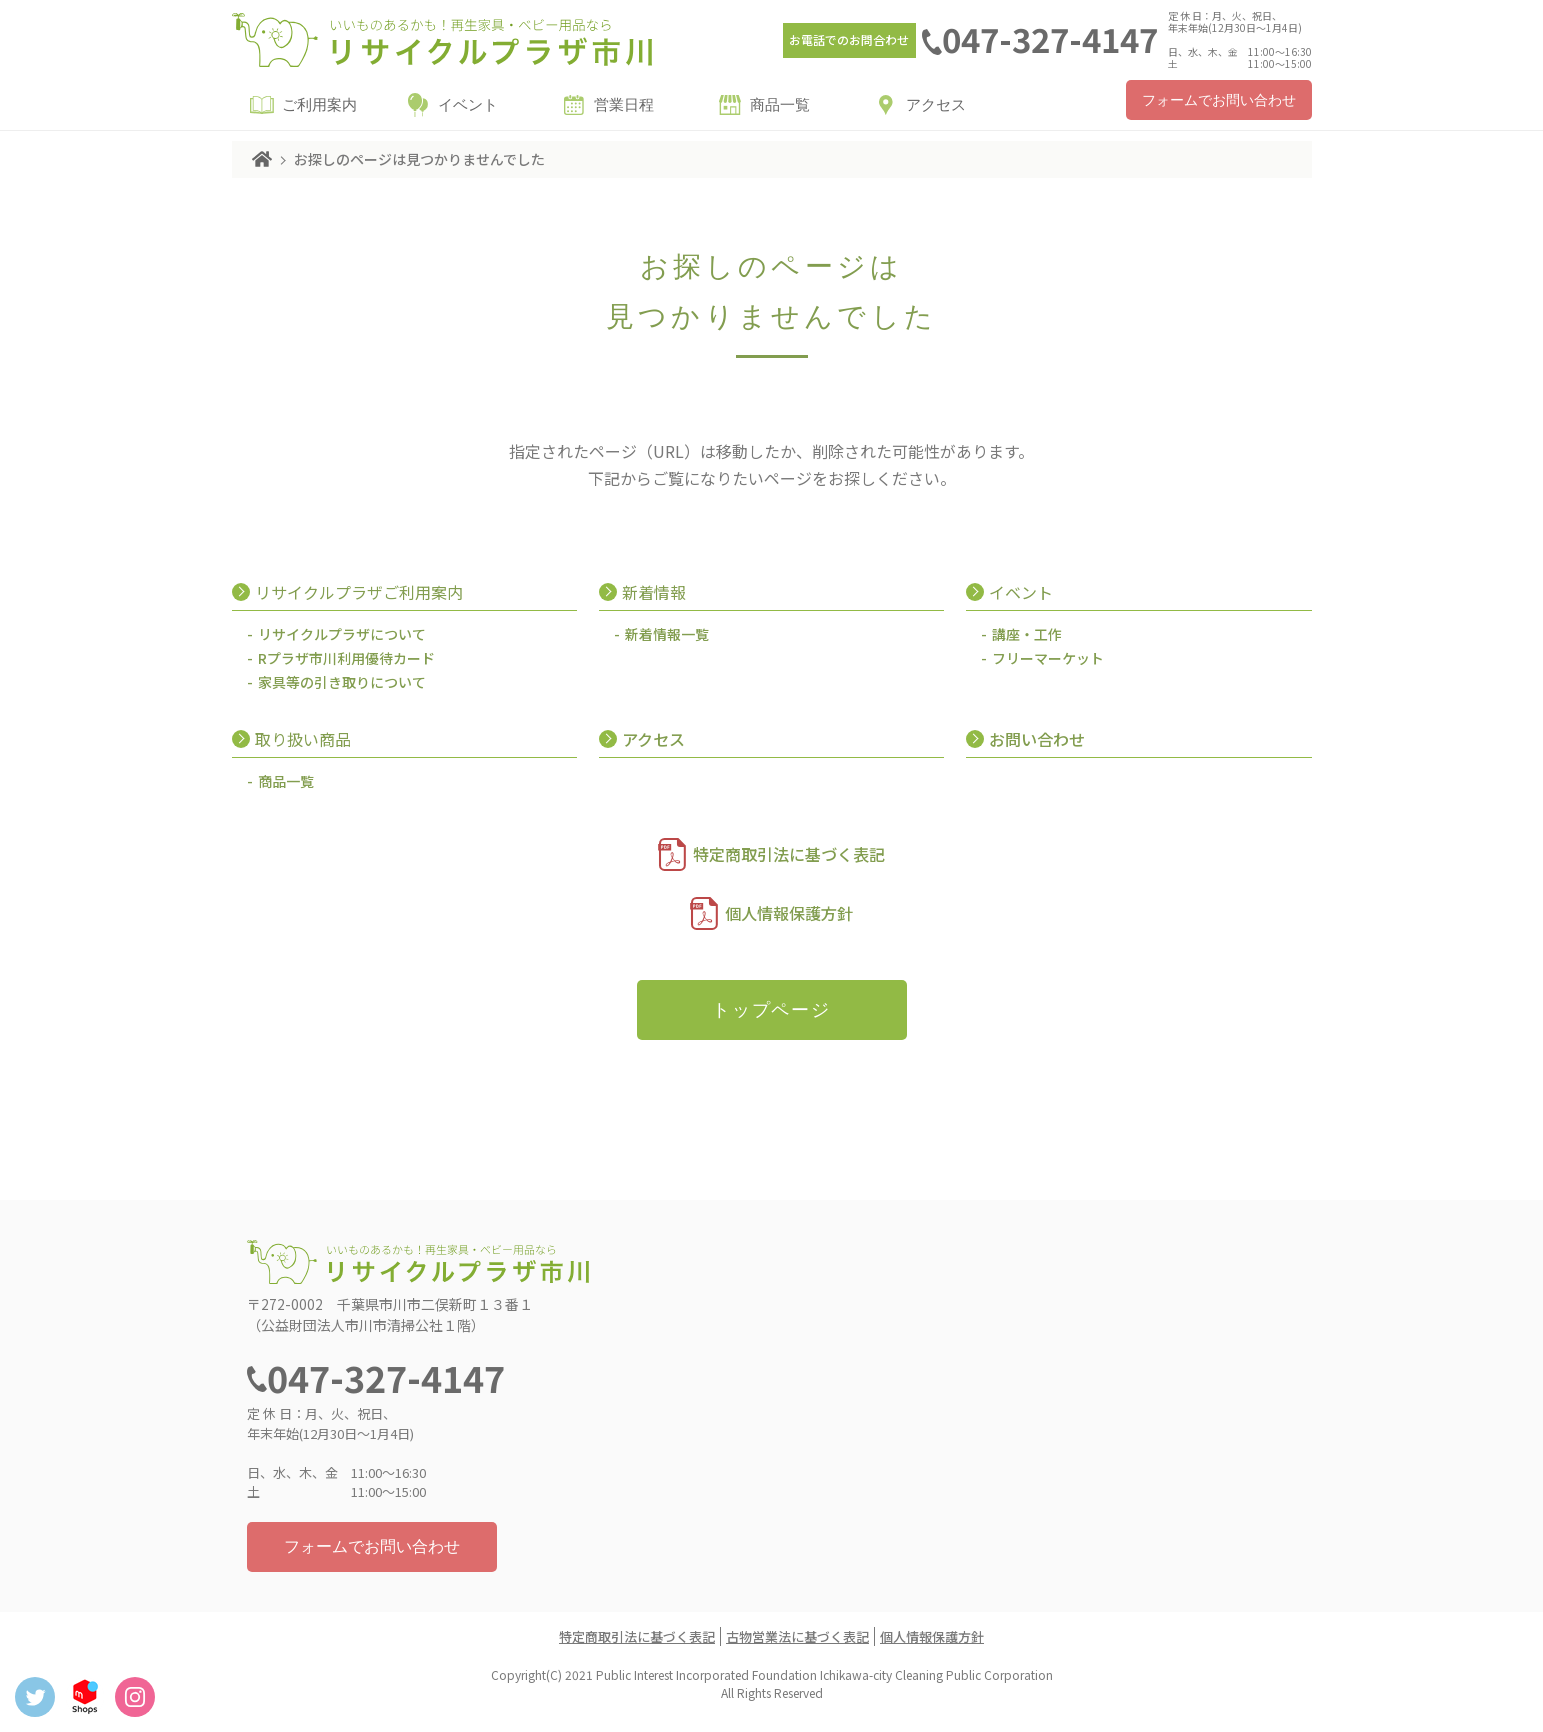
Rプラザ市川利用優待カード (346, 658)
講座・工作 (1027, 634)
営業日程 (624, 105)
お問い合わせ (1037, 739)
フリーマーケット (1048, 658)
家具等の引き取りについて (342, 682)
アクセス (936, 105)
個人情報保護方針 (789, 913)
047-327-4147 (1050, 39)
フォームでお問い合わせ (1219, 100)
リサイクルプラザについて (342, 634)
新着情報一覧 (667, 634)
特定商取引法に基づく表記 (789, 854)
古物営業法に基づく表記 (797, 1636)
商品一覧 (780, 105)
